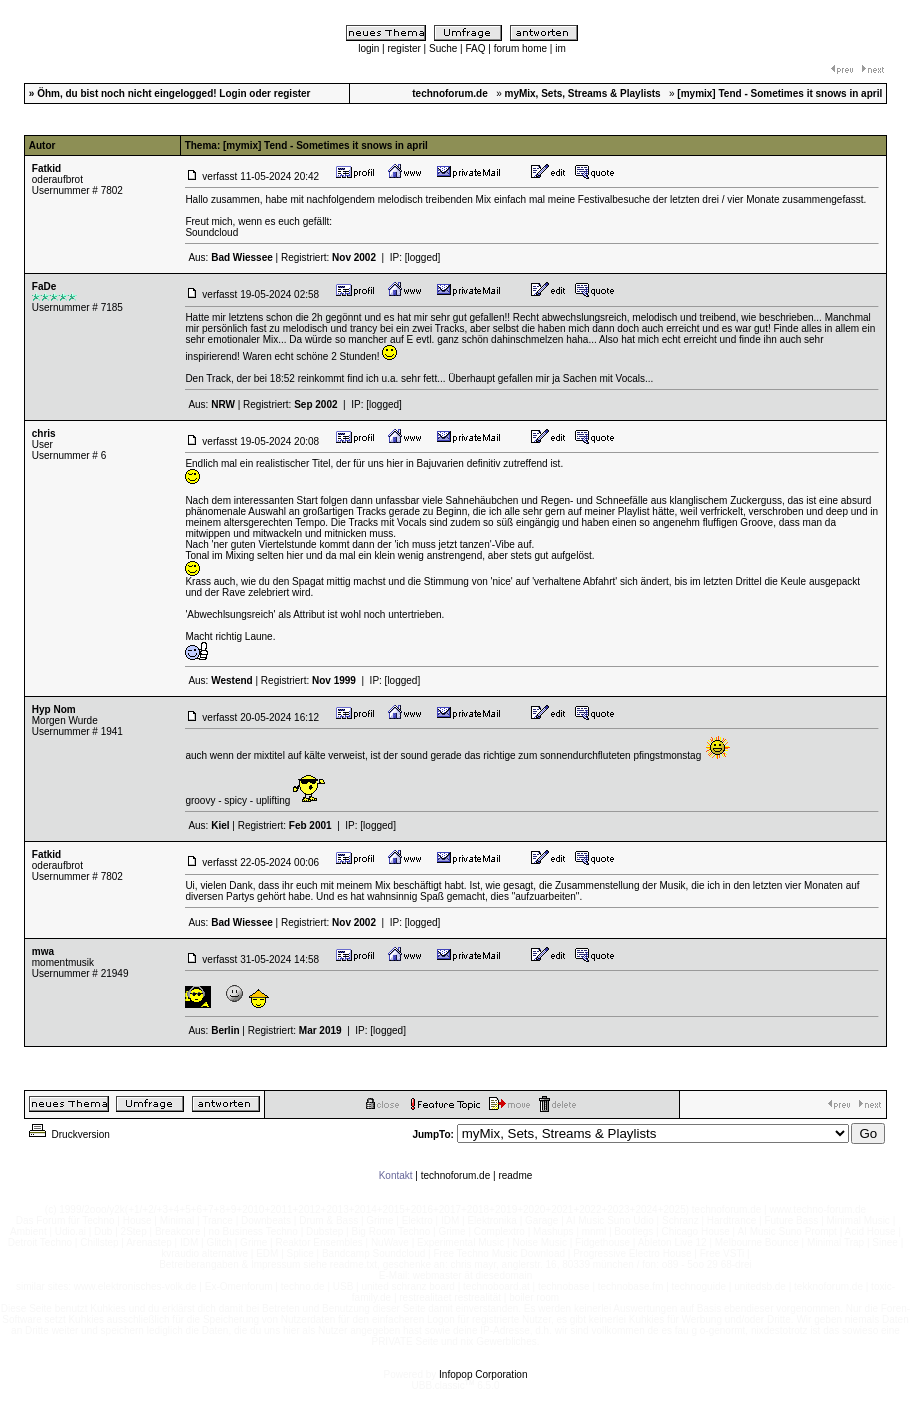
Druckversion (68, 1134)
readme (515, 1175)
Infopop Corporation (483, 1374)
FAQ (476, 48)
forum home (520, 48)
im (560, 48)
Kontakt (396, 1175)
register (403, 48)
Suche (443, 48)
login (368, 48)
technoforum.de (456, 1175)
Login (232, 93)
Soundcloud (211, 232)
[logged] (423, 257)
